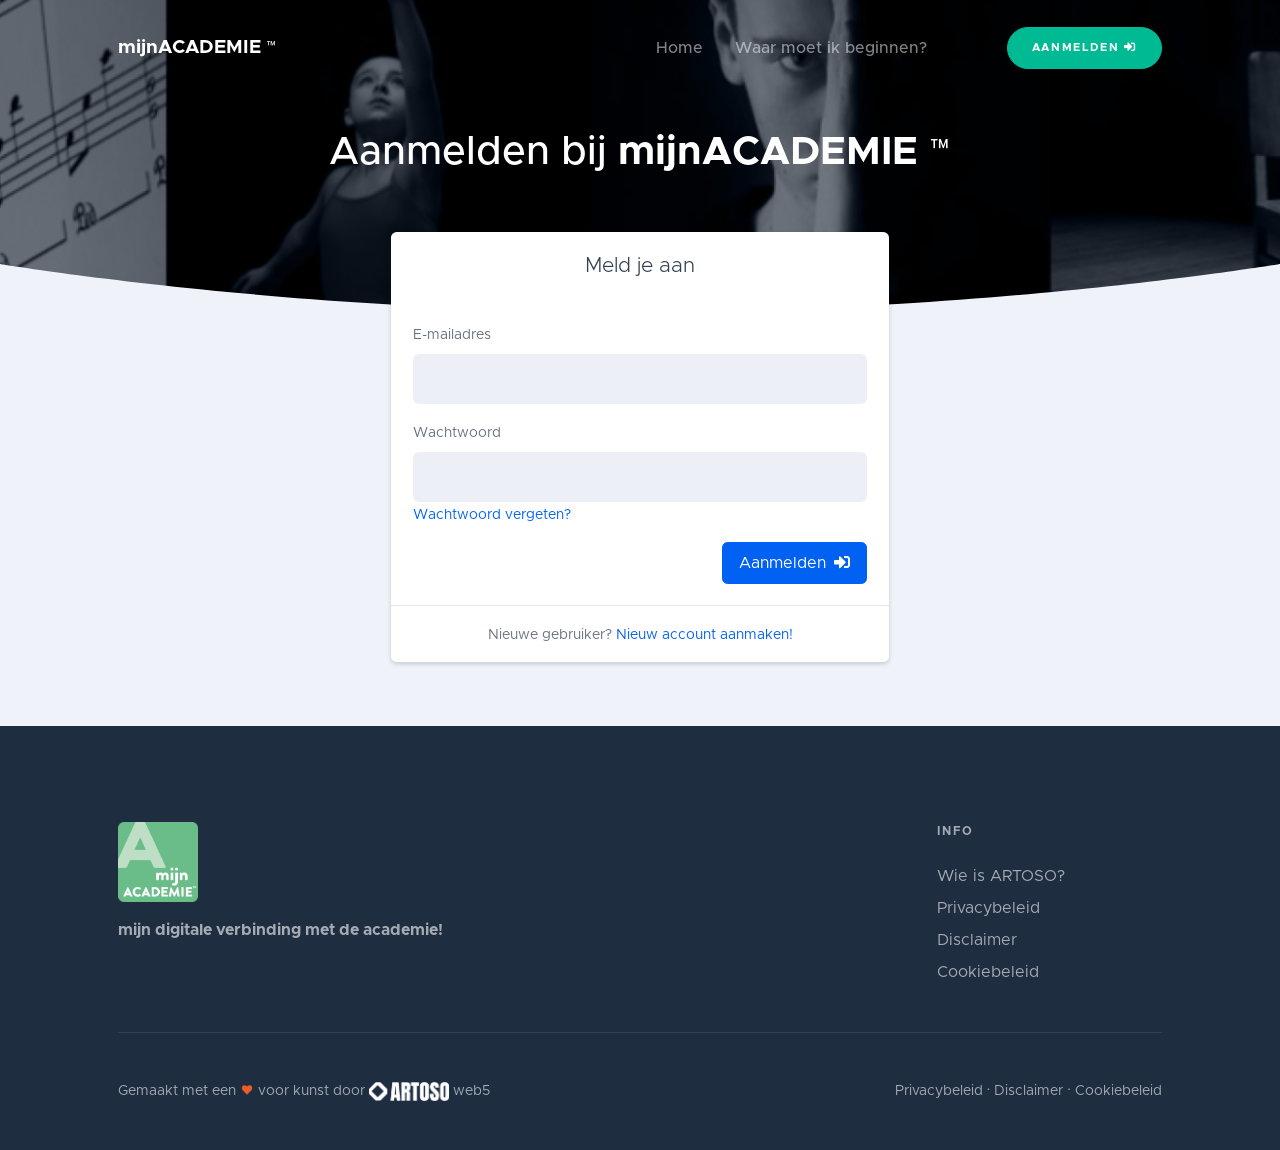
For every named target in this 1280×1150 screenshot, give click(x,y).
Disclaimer (977, 940)
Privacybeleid (988, 908)
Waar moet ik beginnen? (831, 48)
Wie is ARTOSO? (1001, 876)
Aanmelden (1085, 47)
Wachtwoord (457, 433)
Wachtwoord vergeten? (492, 515)
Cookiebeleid (988, 972)
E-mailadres (452, 335)
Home (679, 48)
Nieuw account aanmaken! (704, 635)
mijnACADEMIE (197, 47)
